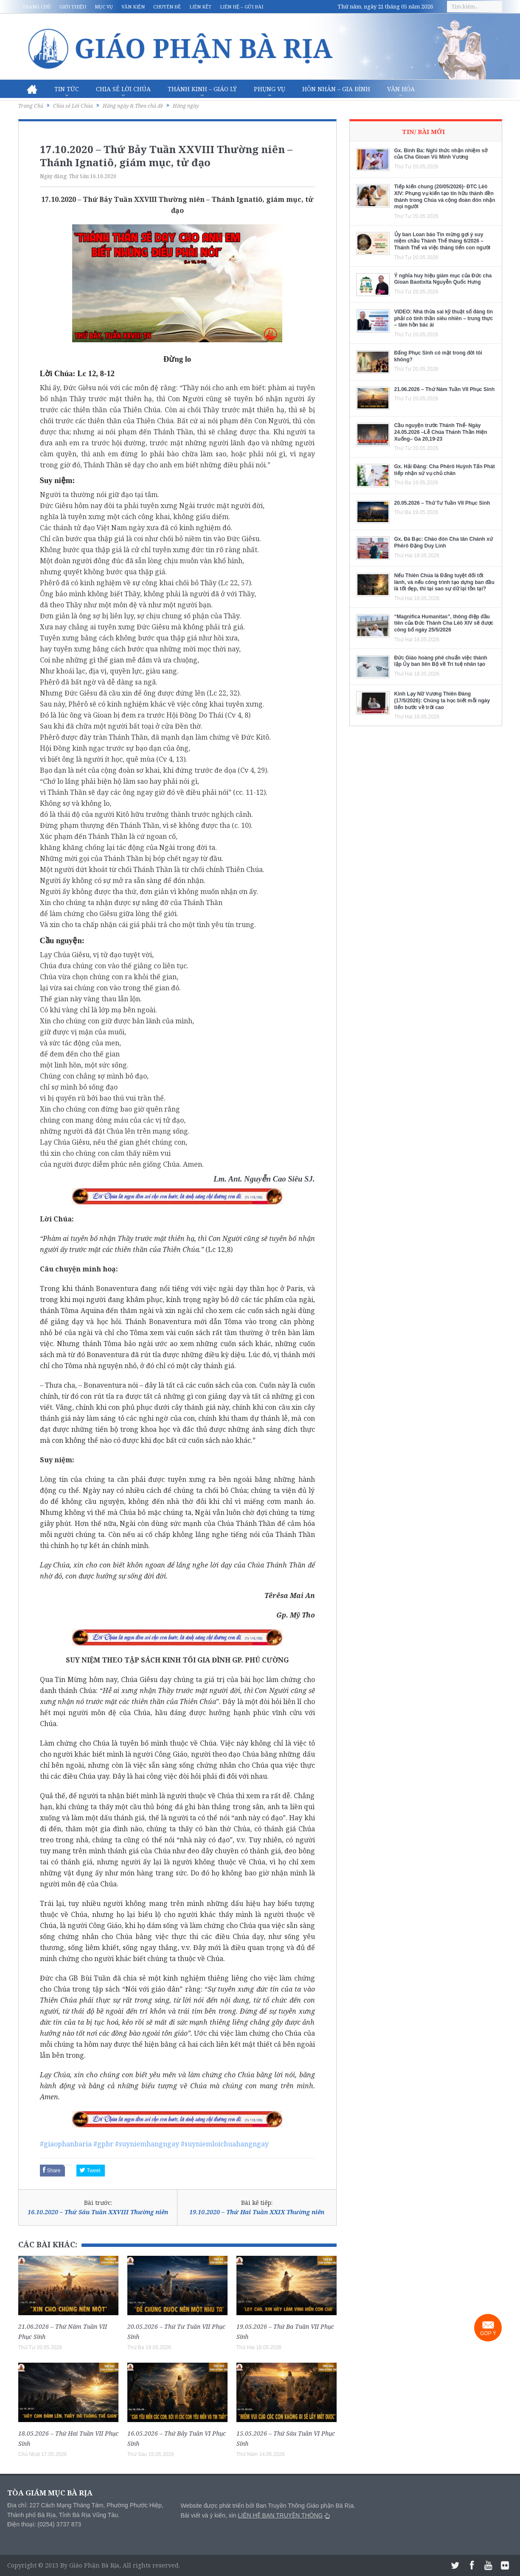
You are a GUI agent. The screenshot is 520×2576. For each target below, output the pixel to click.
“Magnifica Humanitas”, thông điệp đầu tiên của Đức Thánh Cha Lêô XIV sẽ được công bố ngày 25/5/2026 (444, 623)
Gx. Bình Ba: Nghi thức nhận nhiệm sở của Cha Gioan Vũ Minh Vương (441, 154)
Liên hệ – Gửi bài (241, 6)
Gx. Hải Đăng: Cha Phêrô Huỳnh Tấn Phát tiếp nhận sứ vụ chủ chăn (444, 470)
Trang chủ (36, 6)
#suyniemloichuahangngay (225, 2144)
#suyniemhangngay (147, 2144)
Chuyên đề (167, 6)
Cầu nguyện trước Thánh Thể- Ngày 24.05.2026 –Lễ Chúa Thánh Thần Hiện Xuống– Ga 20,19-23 (440, 431)
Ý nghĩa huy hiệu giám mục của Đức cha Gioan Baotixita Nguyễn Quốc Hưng (443, 279)
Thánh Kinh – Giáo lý (202, 89)
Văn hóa (401, 89)
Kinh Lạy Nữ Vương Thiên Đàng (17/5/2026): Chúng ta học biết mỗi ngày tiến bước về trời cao (442, 700)
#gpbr (103, 2144)
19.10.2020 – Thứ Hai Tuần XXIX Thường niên (256, 2212)
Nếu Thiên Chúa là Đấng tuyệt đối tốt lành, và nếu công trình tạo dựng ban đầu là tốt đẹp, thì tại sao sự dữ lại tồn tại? (444, 582)
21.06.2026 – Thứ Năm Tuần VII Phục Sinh (444, 389)
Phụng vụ (269, 89)
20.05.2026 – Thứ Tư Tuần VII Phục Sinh (442, 503)
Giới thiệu (72, 6)
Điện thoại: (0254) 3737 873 (44, 2524)
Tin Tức (66, 89)
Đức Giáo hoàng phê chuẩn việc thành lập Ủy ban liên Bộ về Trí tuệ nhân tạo (440, 661)
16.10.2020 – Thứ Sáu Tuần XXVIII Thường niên (98, 2212)
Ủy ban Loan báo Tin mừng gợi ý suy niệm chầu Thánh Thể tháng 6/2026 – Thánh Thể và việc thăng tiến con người (442, 241)
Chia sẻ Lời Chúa (123, 89)
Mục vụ (104, 6)
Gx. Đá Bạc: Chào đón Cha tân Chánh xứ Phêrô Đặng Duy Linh (443, 542)
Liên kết (200, 6)
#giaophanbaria (66, 2144)
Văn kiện (133, 6)
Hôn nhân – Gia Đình (336, 89)
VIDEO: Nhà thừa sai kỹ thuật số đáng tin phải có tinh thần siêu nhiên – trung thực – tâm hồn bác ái (443, 318)
